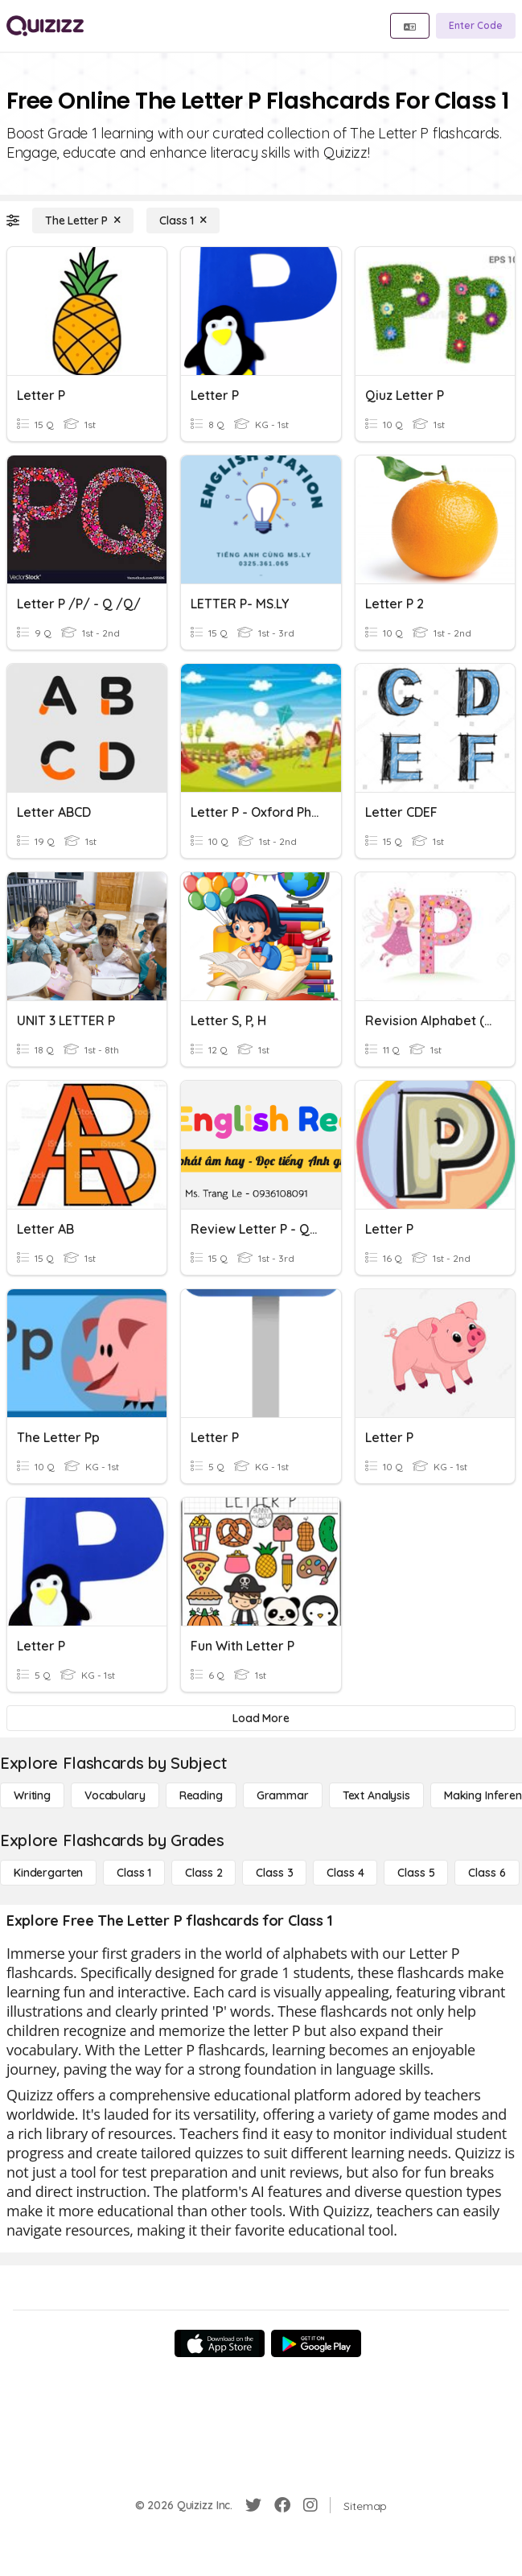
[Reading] (201, 1795)
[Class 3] (274, 1873)
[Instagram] (310, 2505)
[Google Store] (316, 2343)
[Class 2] (203, 1873)
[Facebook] (282, 2505)
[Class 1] (183, 220)
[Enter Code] (476, 26)
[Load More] (261, 1718)
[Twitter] (253, 2505)
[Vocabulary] (115, 1795)
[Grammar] (283, 1795)
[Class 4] (345, 1873)
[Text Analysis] (376, 1795)
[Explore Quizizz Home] (45, 25)
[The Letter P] (83, 220)
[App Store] (220, 2343)
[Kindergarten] (48, 1873)
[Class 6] (486, 1873)
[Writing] (32, 1795)
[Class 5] (416, 1873)
